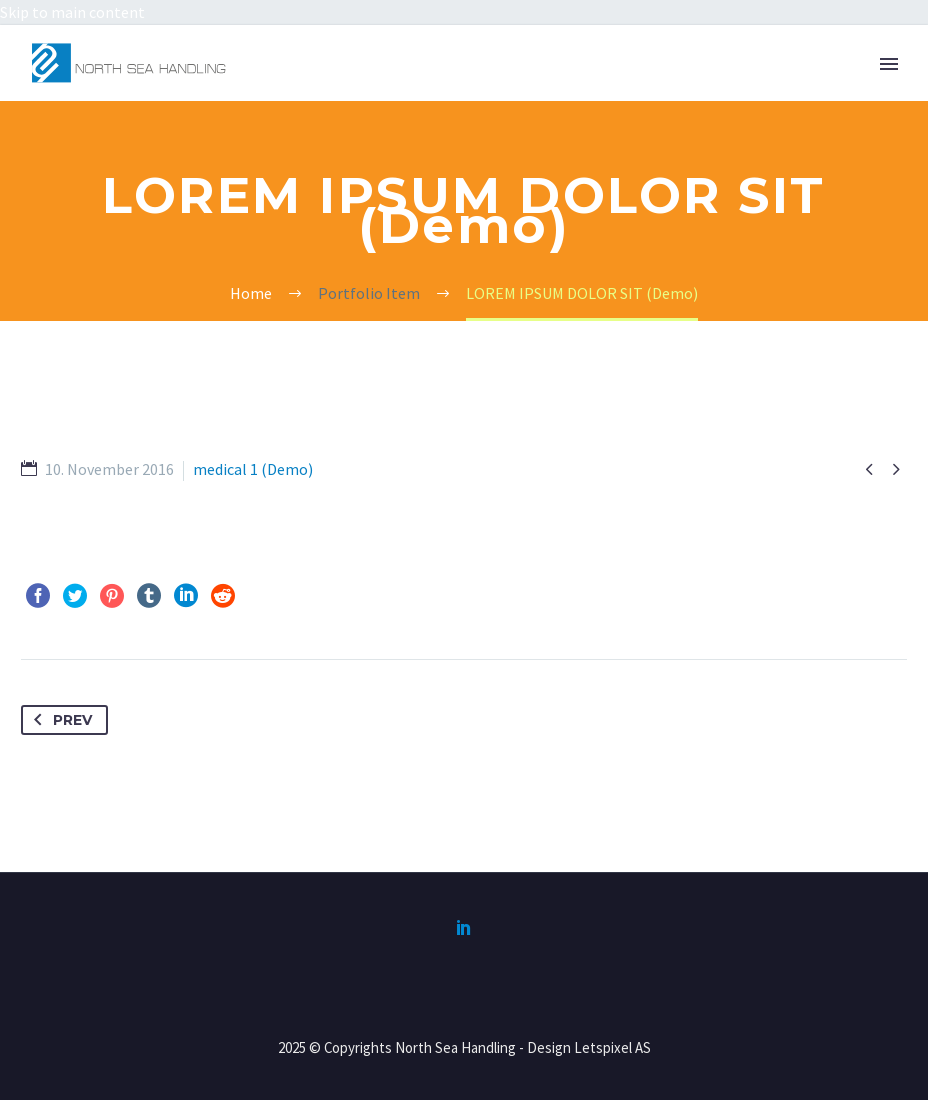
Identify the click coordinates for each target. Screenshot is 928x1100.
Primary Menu (889, 64)
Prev (59, 720)
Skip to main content (72, 12)
